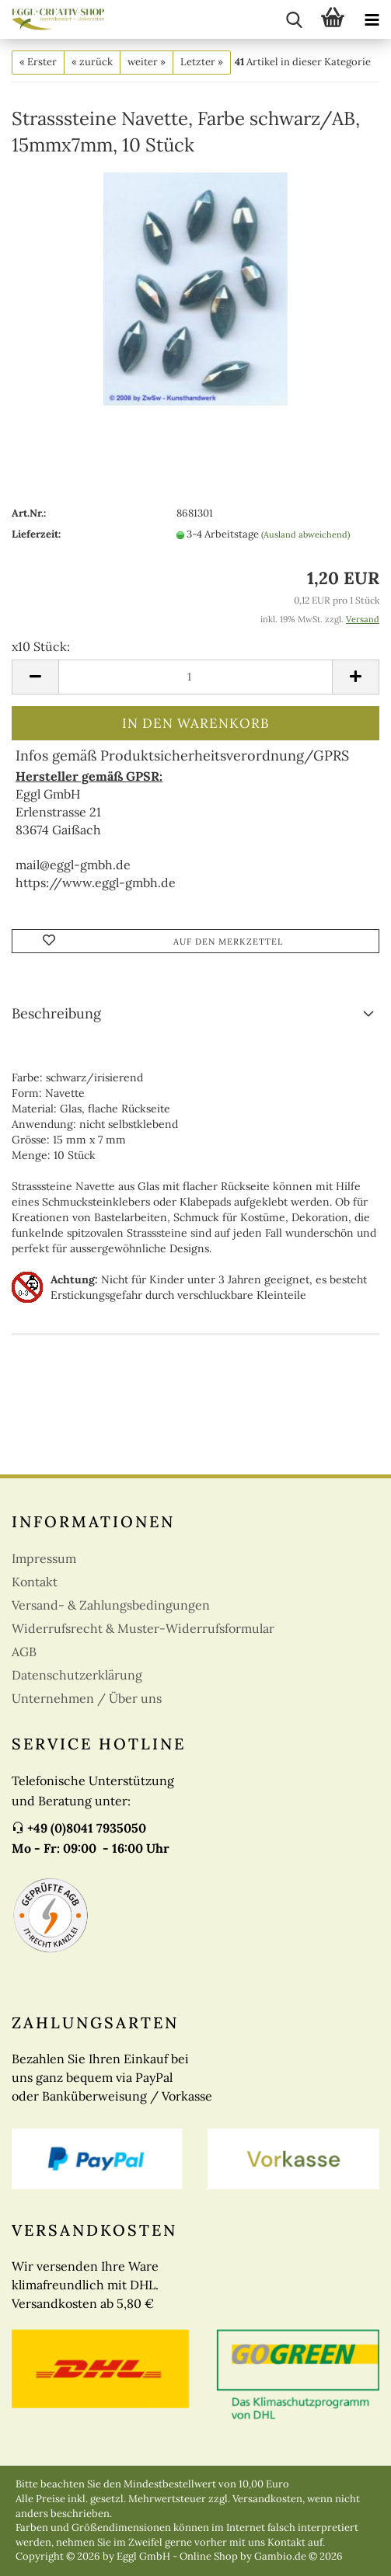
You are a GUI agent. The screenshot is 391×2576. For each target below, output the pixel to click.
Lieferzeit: (36, 534)
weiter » (146, 61)
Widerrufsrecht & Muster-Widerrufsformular (143, 1628)
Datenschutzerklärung (77, 1675)
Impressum (44, 1558)
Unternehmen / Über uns (87, 1698)
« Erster (38, 61)
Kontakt (35, 1581)
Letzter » (201, 61)
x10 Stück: (41, 646)
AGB (24, 1651)
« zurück (92, 61)
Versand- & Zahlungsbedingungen (111, 1605)
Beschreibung (56, 1013)
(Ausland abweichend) (305, 534)
